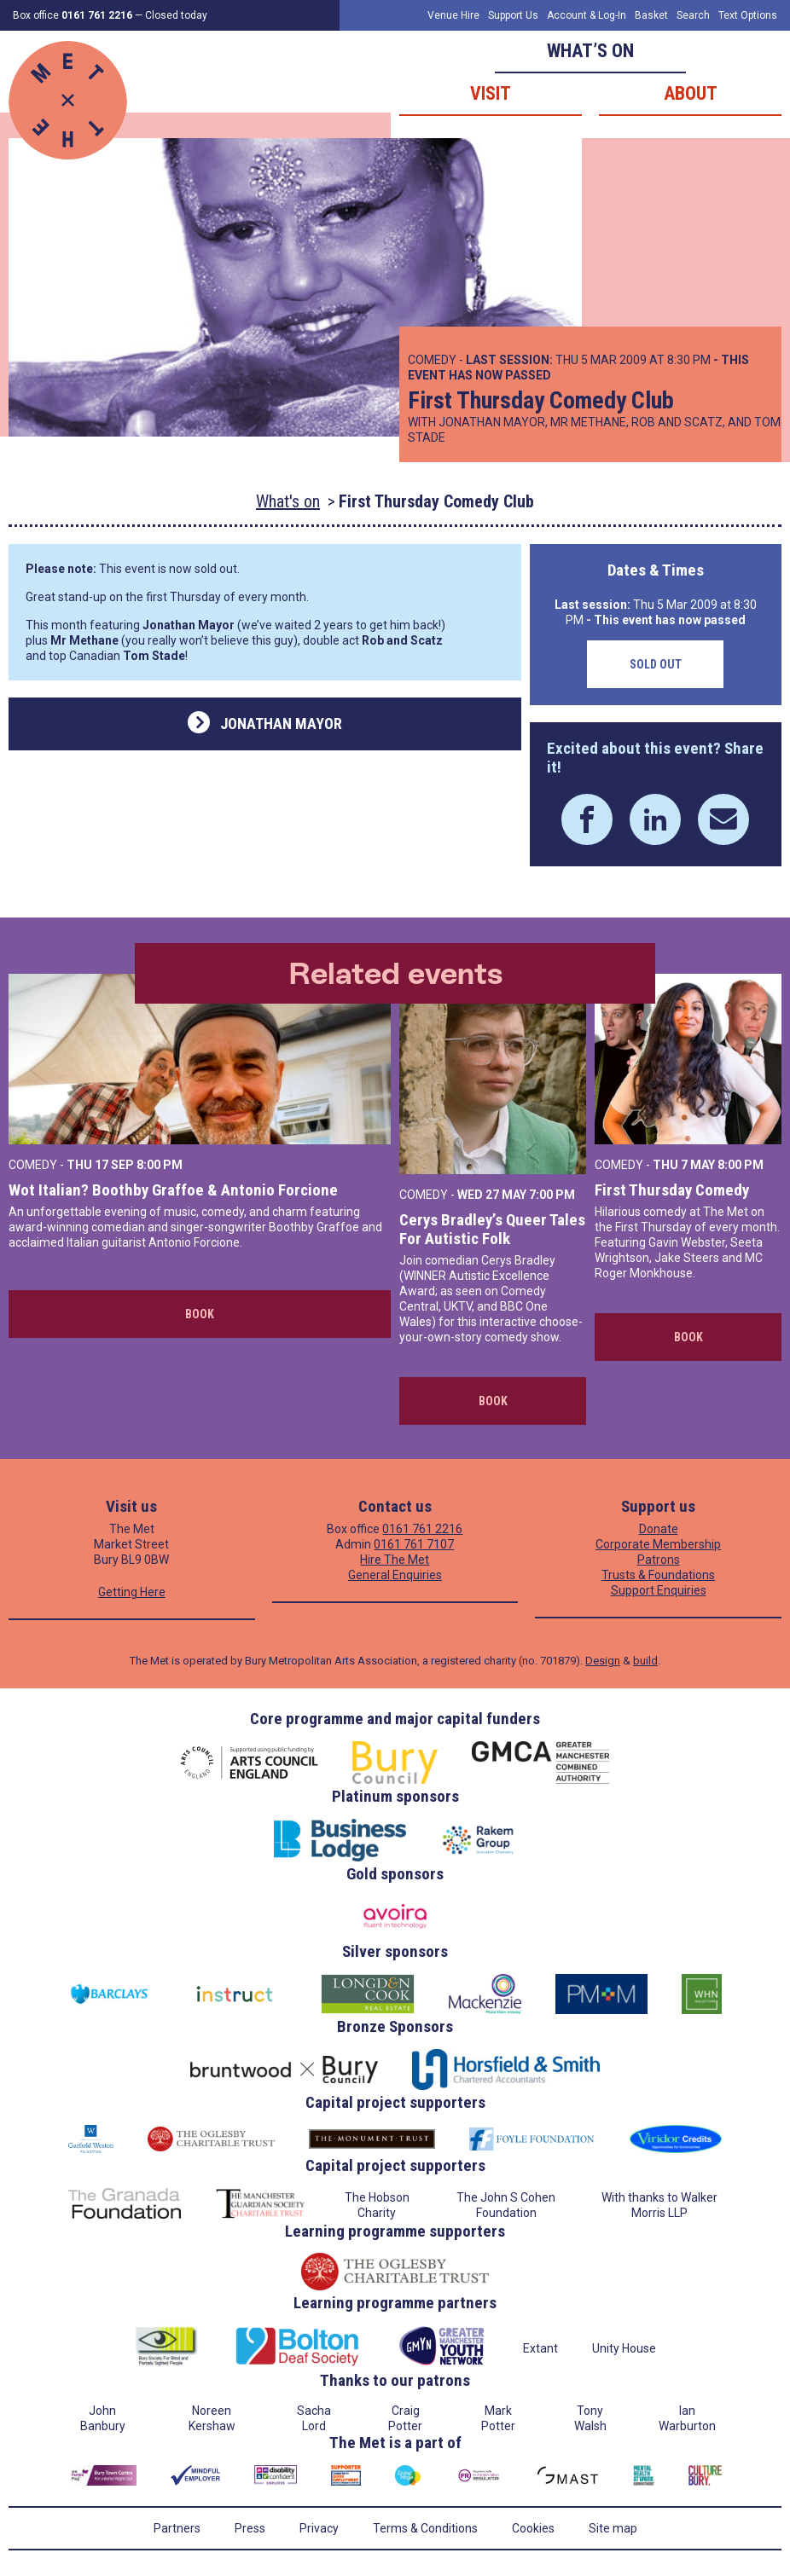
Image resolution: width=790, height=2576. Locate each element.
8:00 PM (160, 1165)
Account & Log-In (586, 15)
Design (602, 1660)
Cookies (533, 2528)
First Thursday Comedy (672, 1190)
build (645, 1660)
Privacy (319, 2528)
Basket (651, 15)
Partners (177, 2528)
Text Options (747, 15)
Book (199, 1314)
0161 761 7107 (414, 1544)
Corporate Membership (658, 1544)
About (690, 93)
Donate (658, 1529)
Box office (72, 15)
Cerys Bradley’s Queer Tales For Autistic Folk (492, 1229)
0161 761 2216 (422, 1529)
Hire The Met (394, 1559)
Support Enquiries (658, 1590)
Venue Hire (453, 15)
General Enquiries (395, 1575)
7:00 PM (552, 1194)
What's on (288, 501)
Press (250, 2528)
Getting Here (132, 1592)
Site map (613, 2528)
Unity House (624, 2348)
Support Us (513, 15)
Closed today (176, 15)
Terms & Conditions (425, 2528)
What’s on (590, 50)
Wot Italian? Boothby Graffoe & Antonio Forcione (173, 1190)
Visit (490, 93)
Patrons (658, 1559)
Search (693, 15)
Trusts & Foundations (658, 1575)
